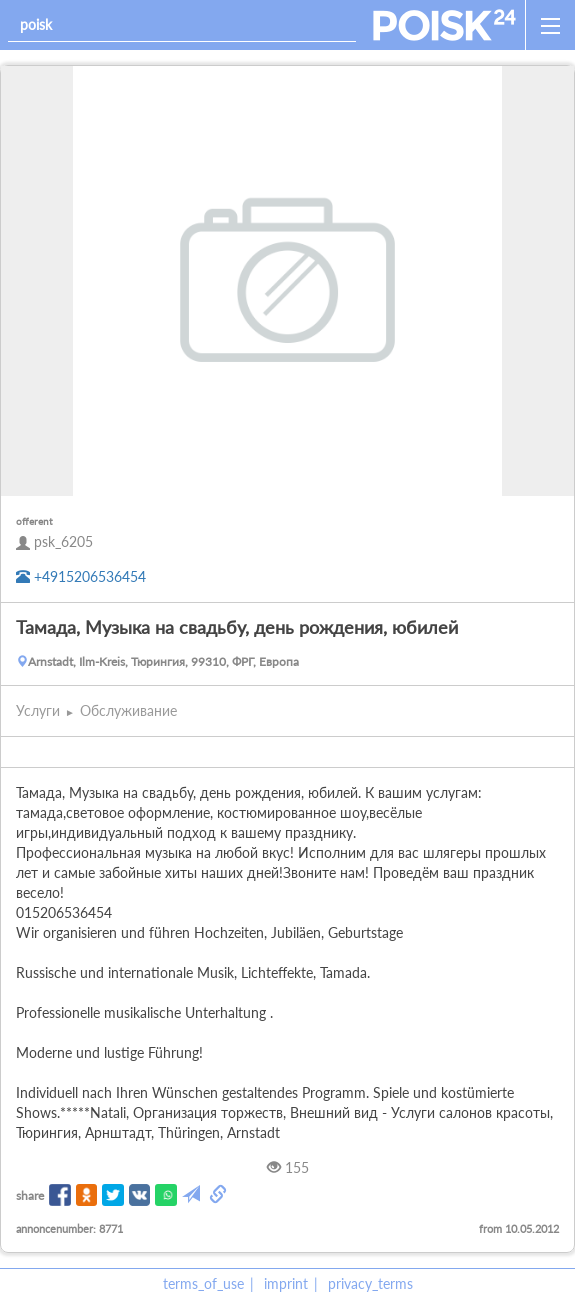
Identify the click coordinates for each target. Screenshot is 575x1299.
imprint (286, 1283)
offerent (34, 521)
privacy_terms (370, 1283)
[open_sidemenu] (550, 25)
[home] (444, 25)
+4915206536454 (81, 576)
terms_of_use (203, 1283)
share (30, 1195)
